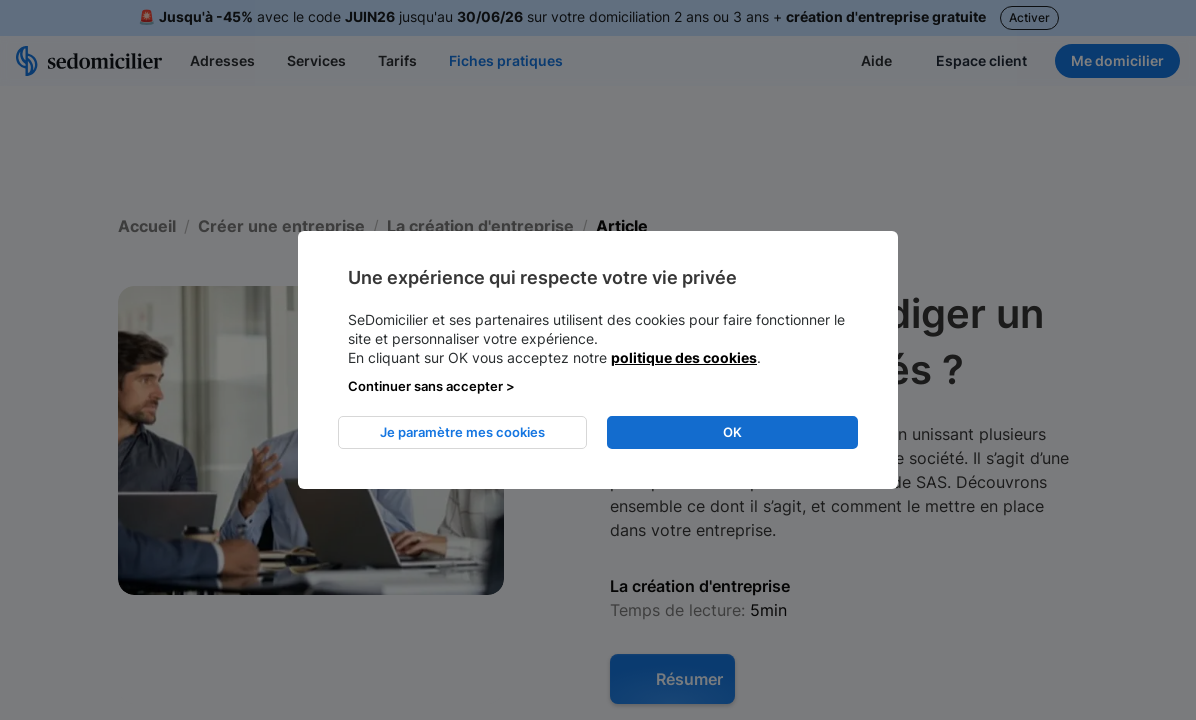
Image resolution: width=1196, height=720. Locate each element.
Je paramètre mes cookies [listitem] (462, 432)
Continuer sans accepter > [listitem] (431, 386)
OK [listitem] (732, 432)
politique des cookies (684, 357)
